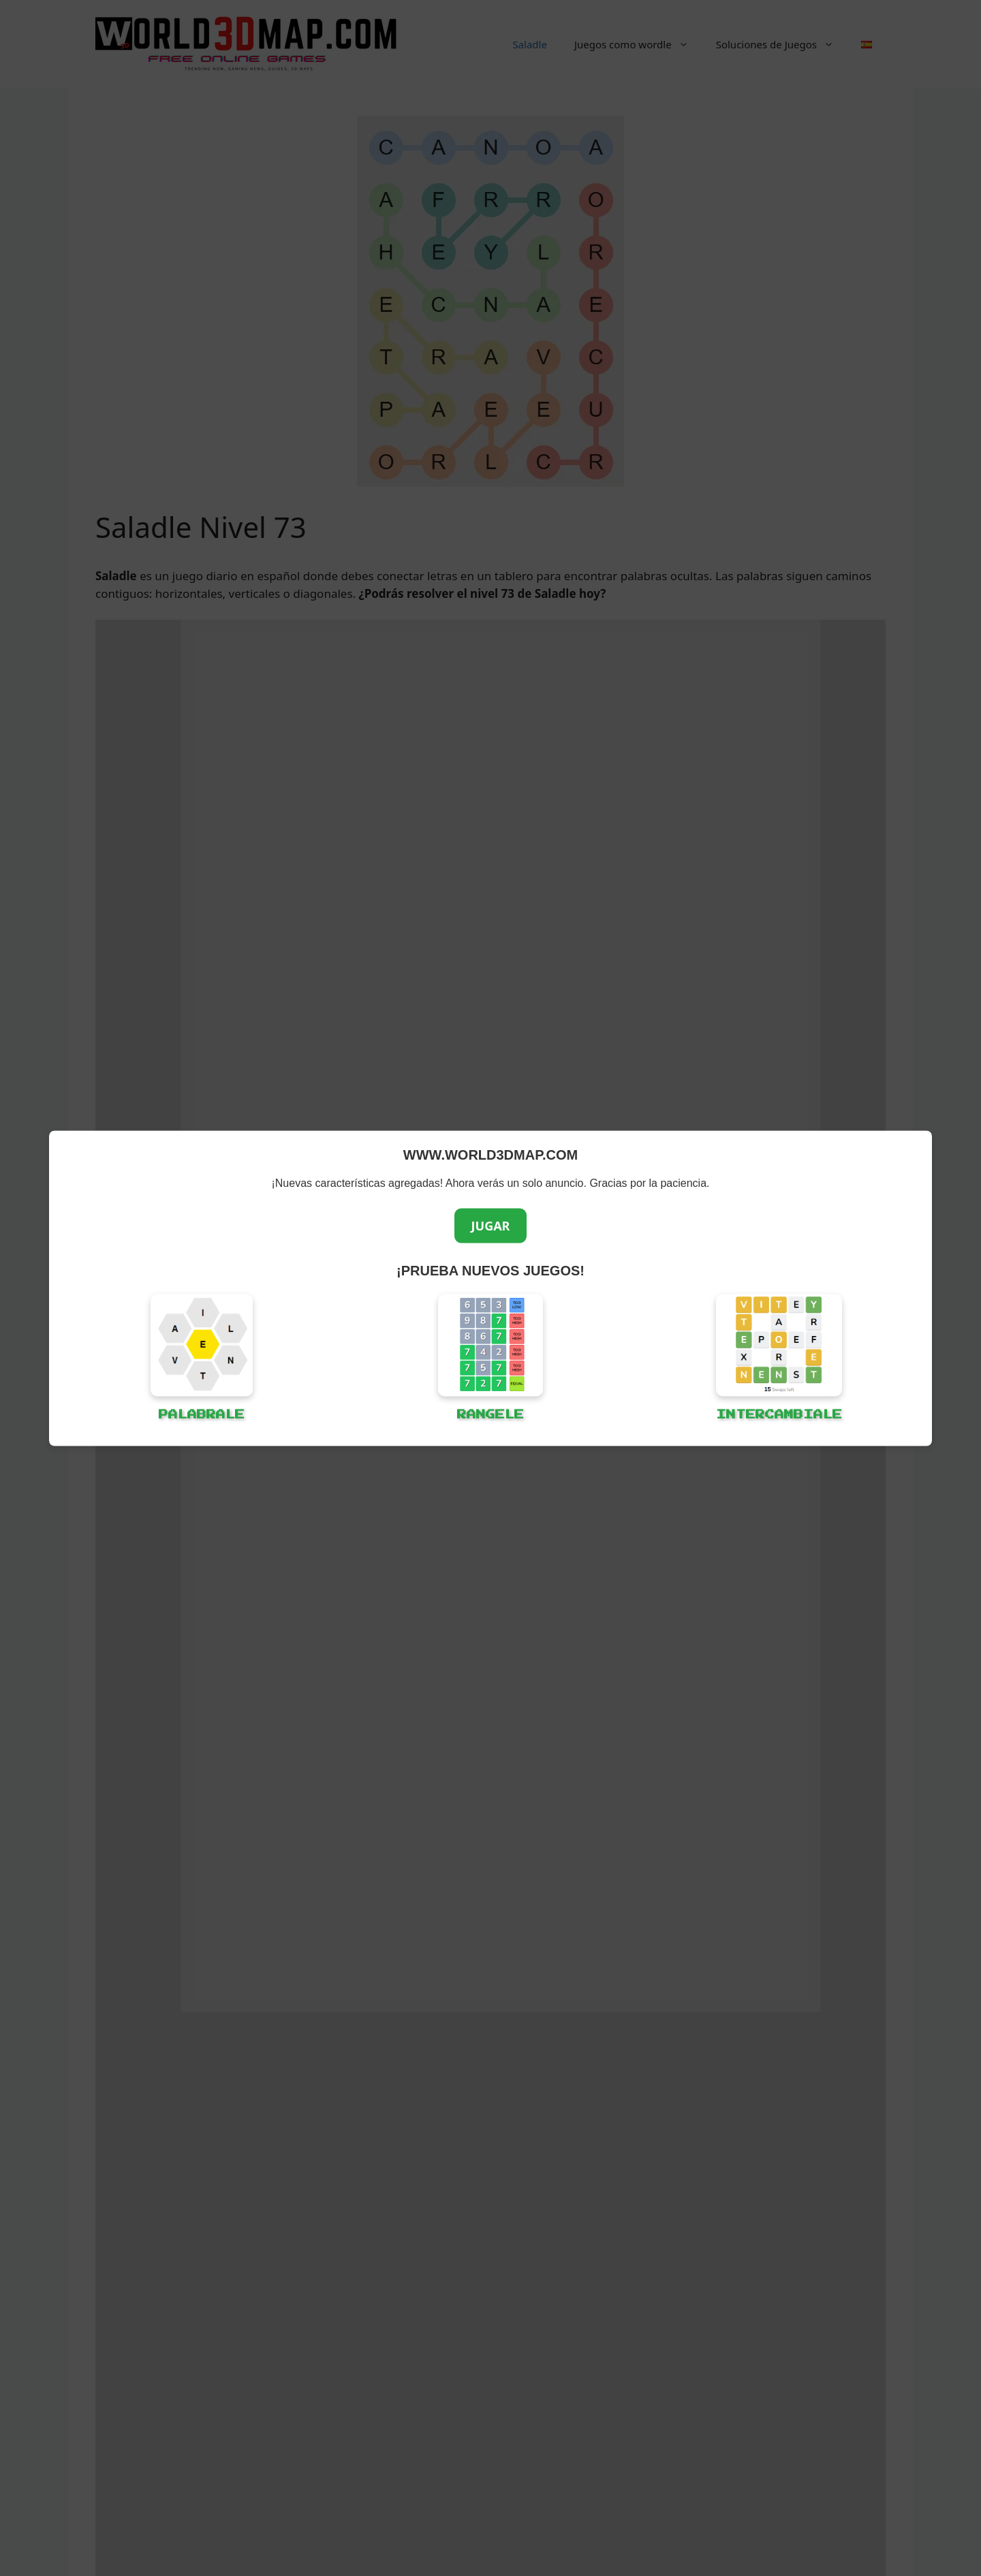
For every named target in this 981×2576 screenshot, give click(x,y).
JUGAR (490, 1225)
